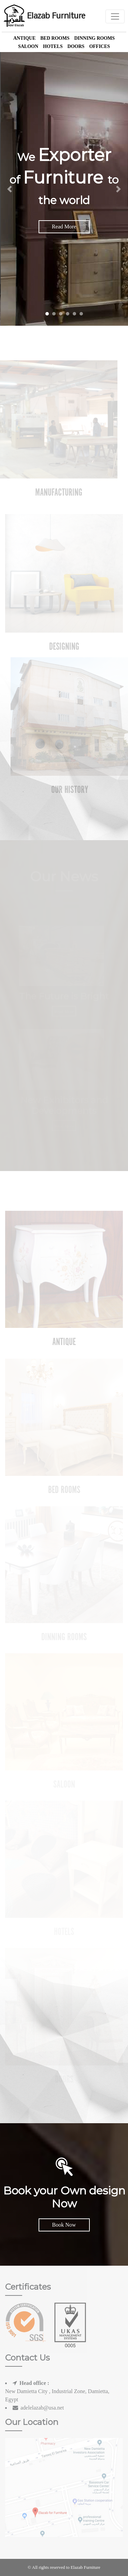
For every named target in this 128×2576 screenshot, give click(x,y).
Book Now (64, 2225)
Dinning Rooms (94, 38)
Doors (76, 46)
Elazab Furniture (44, 16)
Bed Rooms (54, 38)
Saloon (28, 46)
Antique (24, 38)
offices (99, 46)
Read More (64, 226)
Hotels (53, 46)
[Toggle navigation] (115, 16)
